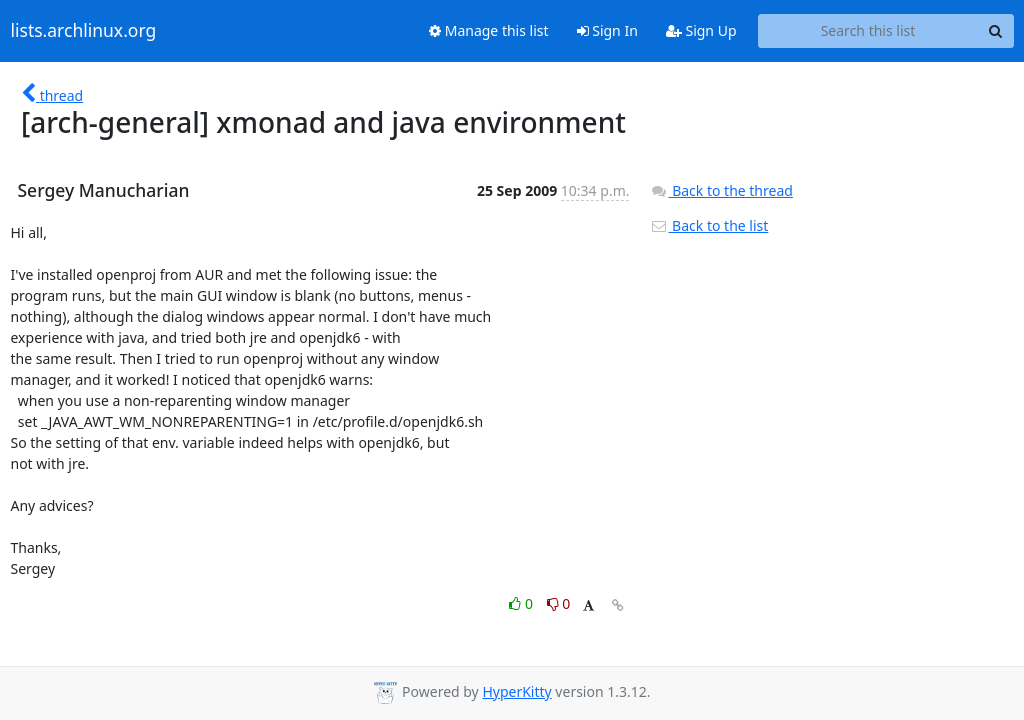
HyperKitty (516, 691)
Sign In (607, 30)
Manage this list (489, 30)
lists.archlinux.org (84, 31)
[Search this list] (868, 31)
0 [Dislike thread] (559, 603)
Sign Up (701, 30)
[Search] (996, 31)
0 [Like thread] (522, 603)
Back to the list (709, 225)
